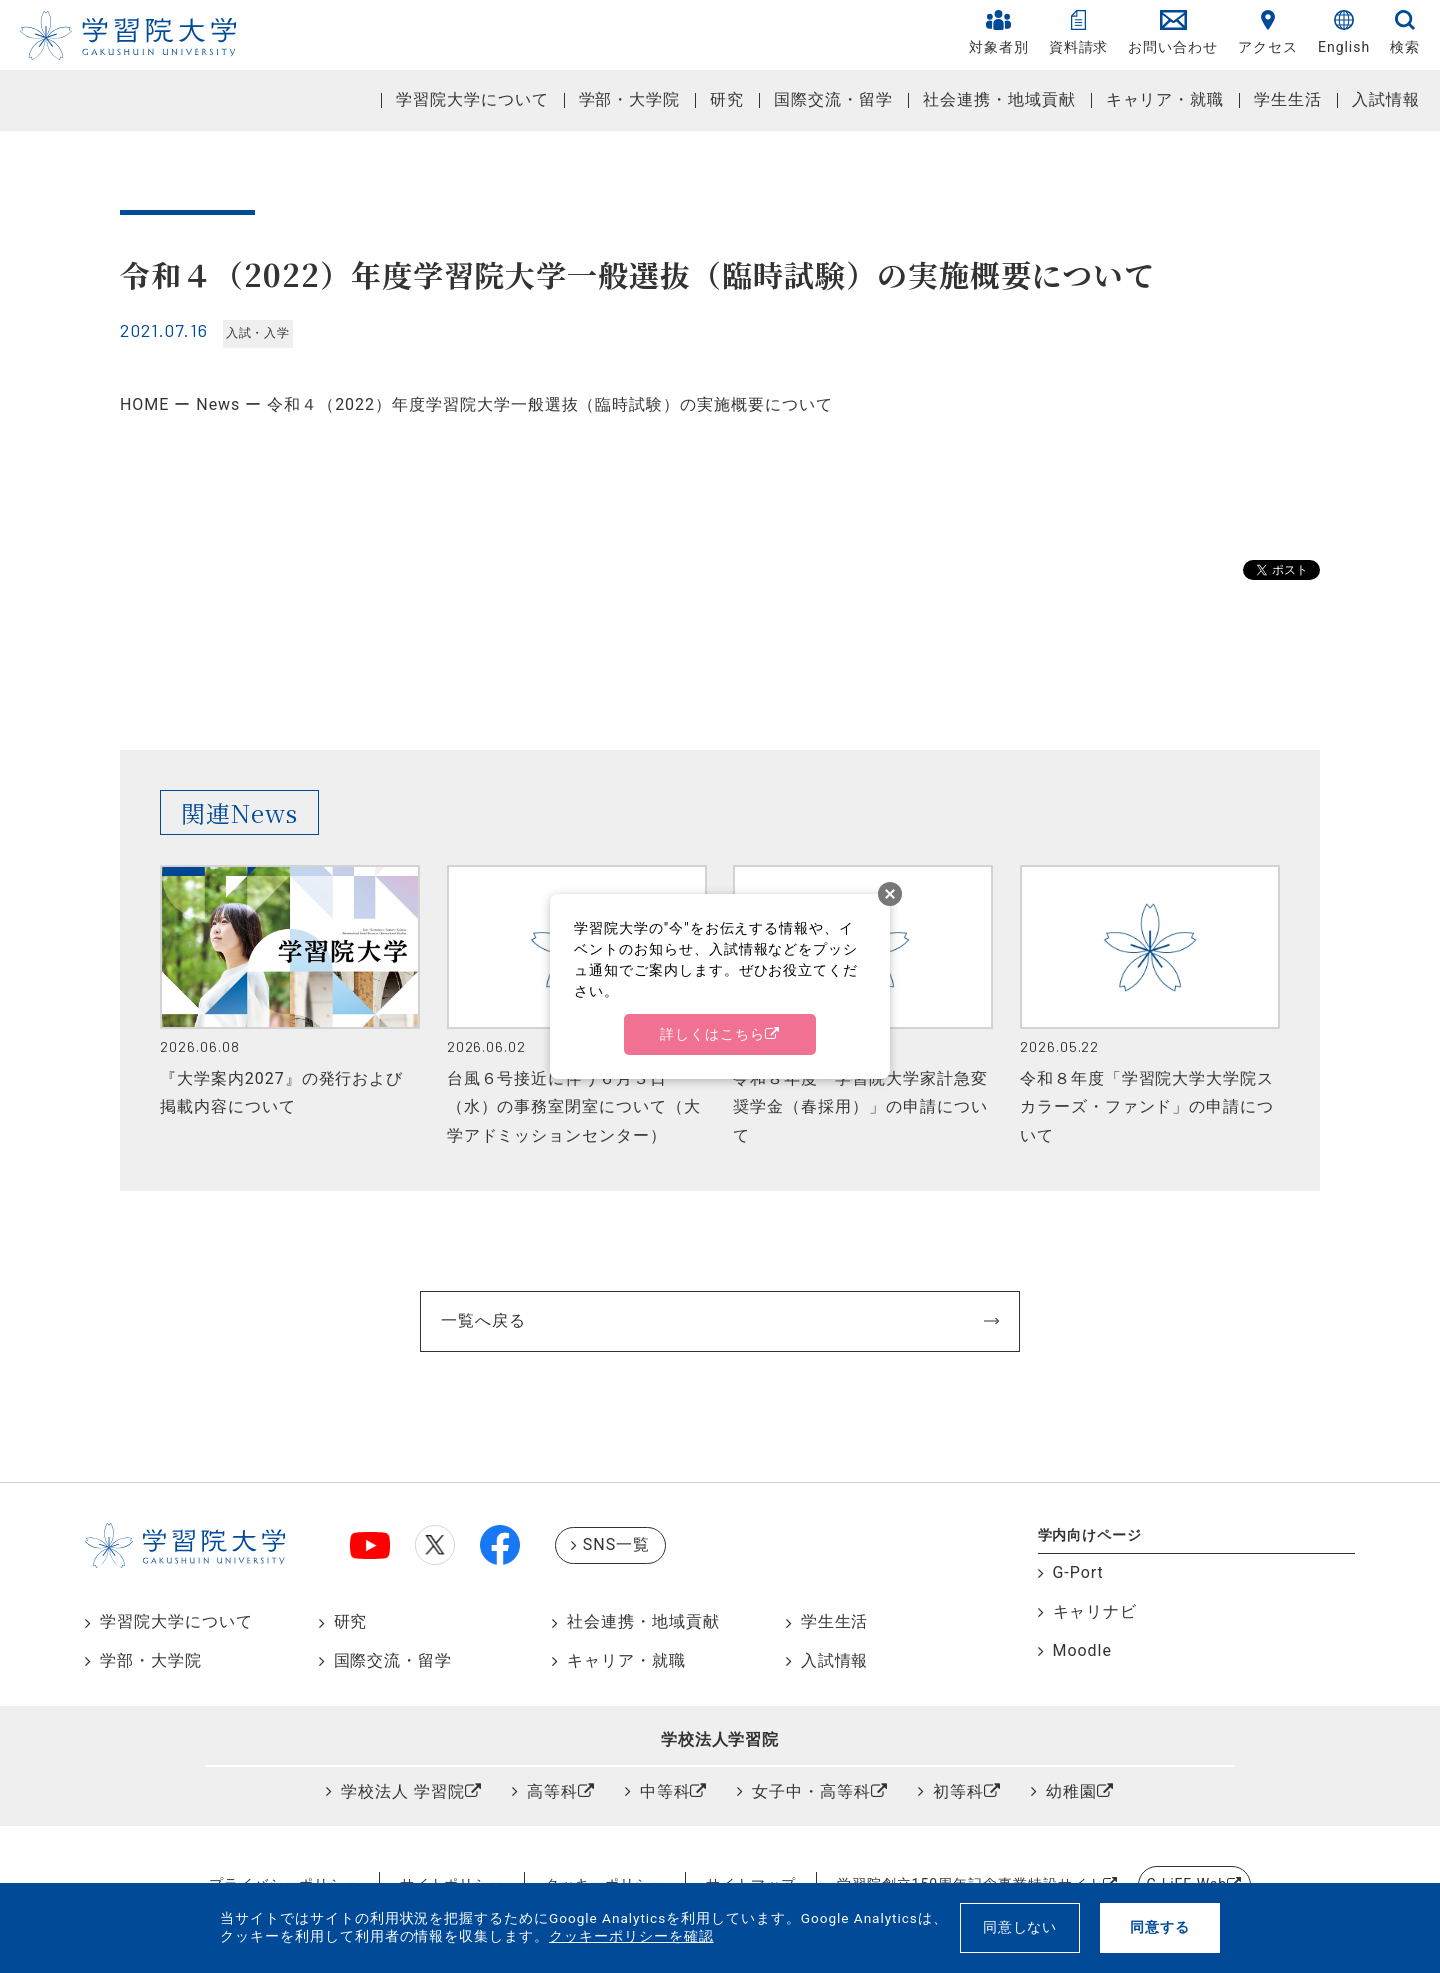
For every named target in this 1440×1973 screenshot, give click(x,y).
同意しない (1020, 1927)
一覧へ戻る (483, 1320)
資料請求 (1079, 32)
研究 (727, 99)
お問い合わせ (1173, 32)
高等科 (552, 1791)
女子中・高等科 (811, 1791)
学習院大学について (472, 99)
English (1344, 32)
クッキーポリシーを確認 (631, 1936)
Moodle (1082, 1650)
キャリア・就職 (1165, 99)
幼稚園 (1071, 1791)
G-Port (1078, 1572)
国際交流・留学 (833, 99)
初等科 (958, 1791)
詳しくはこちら (712, 1034)
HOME (144, 404)
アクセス (1268, 32)
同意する (1160, 1927)
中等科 (665, 1791)
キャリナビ (1095, 1611)
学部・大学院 (630, 99)
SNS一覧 (616, 1544)
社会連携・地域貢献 (999, 99)
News (218, 404)
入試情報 (1386, 99)
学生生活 (1288, 99)
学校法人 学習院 (403, 1791)
